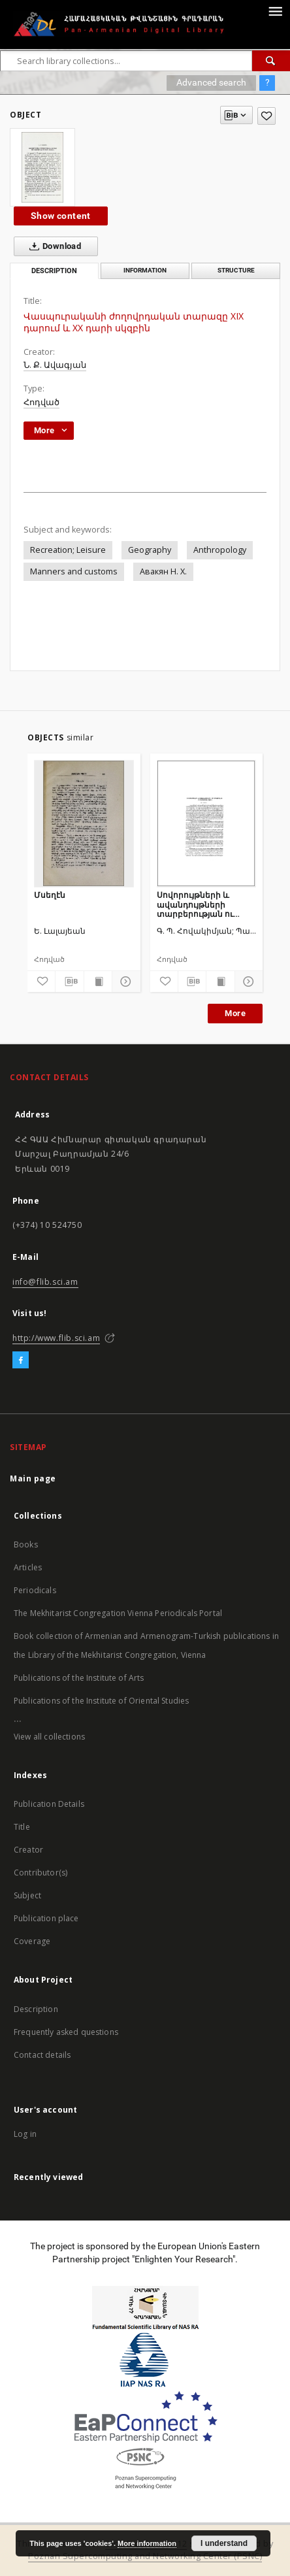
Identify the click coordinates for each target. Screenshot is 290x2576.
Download (52, 246)
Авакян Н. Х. (163, 571)
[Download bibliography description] (69, 981)
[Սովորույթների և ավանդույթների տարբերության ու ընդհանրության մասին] (206, 823)
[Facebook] (20, 1360)
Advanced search (211, 82)
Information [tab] (145, 270)
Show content (61, 215)
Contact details (42, 2054)
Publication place (46, 1918)
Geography (149, 549)
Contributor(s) (40, 1872)
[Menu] (275, 10)
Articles (28, 1567)
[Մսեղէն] (84, 823)
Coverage (32, 1941)
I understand (224, 2543)
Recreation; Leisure (68, 549)
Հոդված (41, 402)
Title (22, 1826)
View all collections (49, 1736)
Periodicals (35, 1590)
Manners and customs (74, 571)
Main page (33, 1478)
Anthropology (219, 549)
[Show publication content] (98, 981)
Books (26, 1544)
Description (36, 2009)
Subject (27, 1895)
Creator (28, 1849)
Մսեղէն (49, 894)
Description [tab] (54, 271)
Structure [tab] (236, 270)
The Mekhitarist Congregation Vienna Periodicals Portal (118, 1613)
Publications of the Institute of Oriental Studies (101, 1700)
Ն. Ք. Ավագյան (55, 365)
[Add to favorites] (266, 116)
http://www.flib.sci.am (56, 1338)
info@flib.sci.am (45, 1281)
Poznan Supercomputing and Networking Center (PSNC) (145, 2556)
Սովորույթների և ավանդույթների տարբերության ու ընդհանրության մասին (206, 904)
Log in (25, 2133)
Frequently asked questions (66, 2032)
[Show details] (124, 981)
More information (147, 2543)
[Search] (271, 60)
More (235, 1013)
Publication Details (49, 1803)
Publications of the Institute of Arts (79, 1677)
